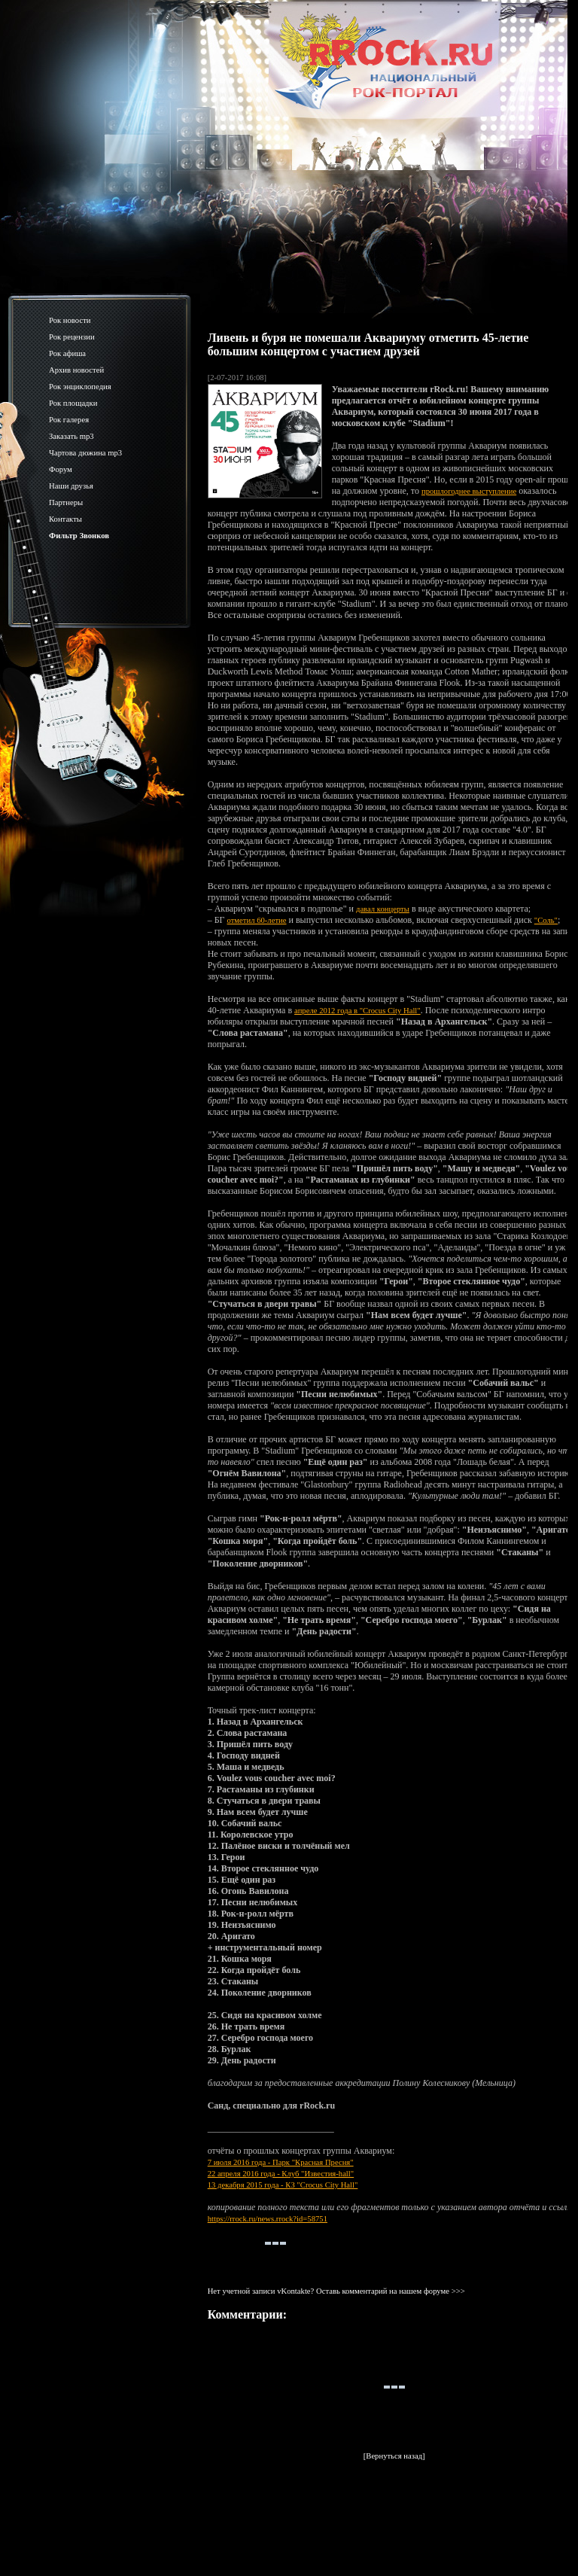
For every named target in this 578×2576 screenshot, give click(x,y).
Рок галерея (69, 420)
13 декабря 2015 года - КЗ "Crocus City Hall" (283, 2185)
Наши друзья (71, 486)
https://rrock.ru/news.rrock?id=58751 (267, 2219)
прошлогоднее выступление (468, 491)
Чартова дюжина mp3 (85, 453)
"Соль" (546, 920)
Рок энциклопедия (80, 386)
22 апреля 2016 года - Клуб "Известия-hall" (281, 2174)
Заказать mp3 (71, 436)
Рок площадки (73, 403)
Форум (60, 469)
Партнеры (66, 502)
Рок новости (70, 320)
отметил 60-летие (257, 920)
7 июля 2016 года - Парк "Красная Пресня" (281, 2162)
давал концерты (382, 909)
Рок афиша (67, 353)
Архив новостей (76, 370)
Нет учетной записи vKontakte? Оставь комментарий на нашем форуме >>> (336, 2291)
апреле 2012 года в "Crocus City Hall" (357, 1010)
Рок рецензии (72, 337)
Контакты (65, 519)
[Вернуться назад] (394, 2456)
